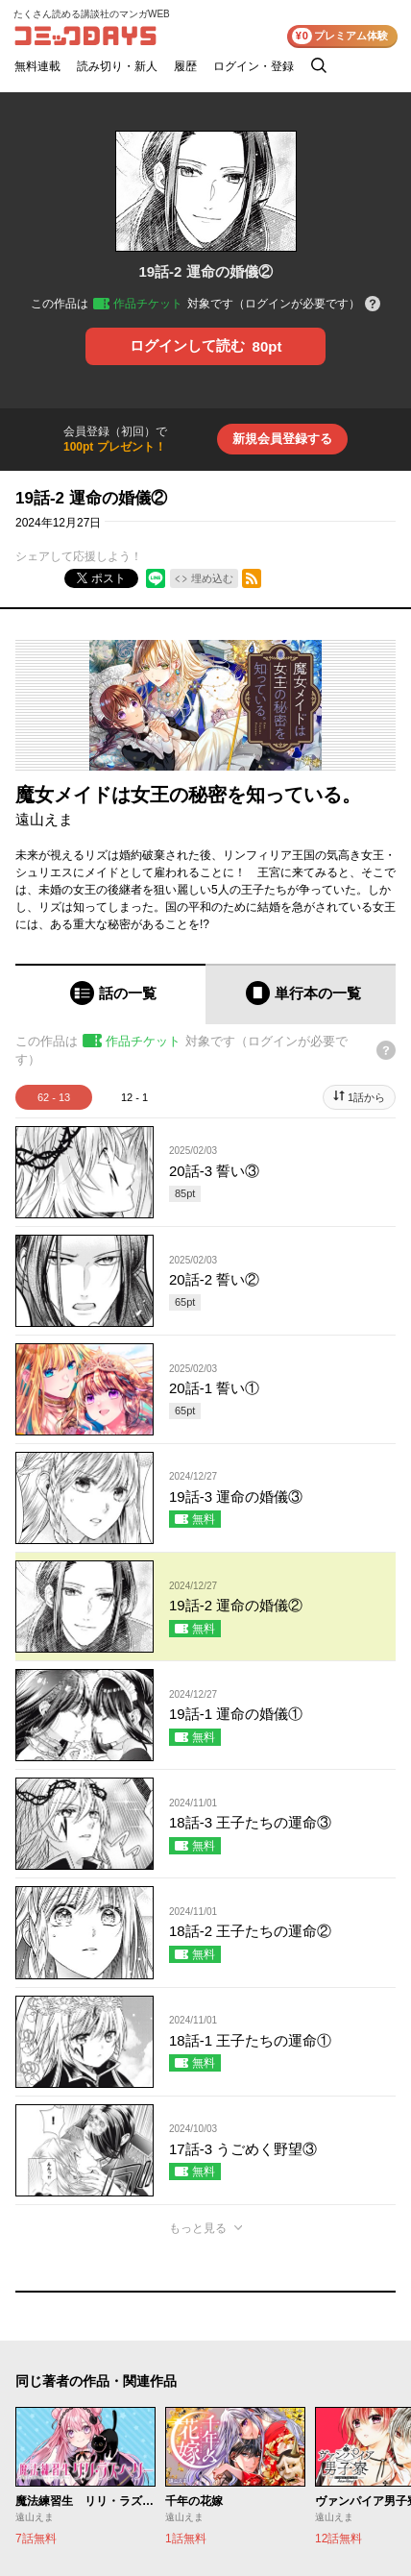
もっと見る (198, 2228)
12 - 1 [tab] (134, 1097)
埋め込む (212, 578)
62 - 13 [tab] (53, 1097)
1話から (366, 1097)
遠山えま (44, 819)
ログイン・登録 (253, 66)
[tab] (110, 994)
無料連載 (37, 66)
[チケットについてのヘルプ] (372, 305)
